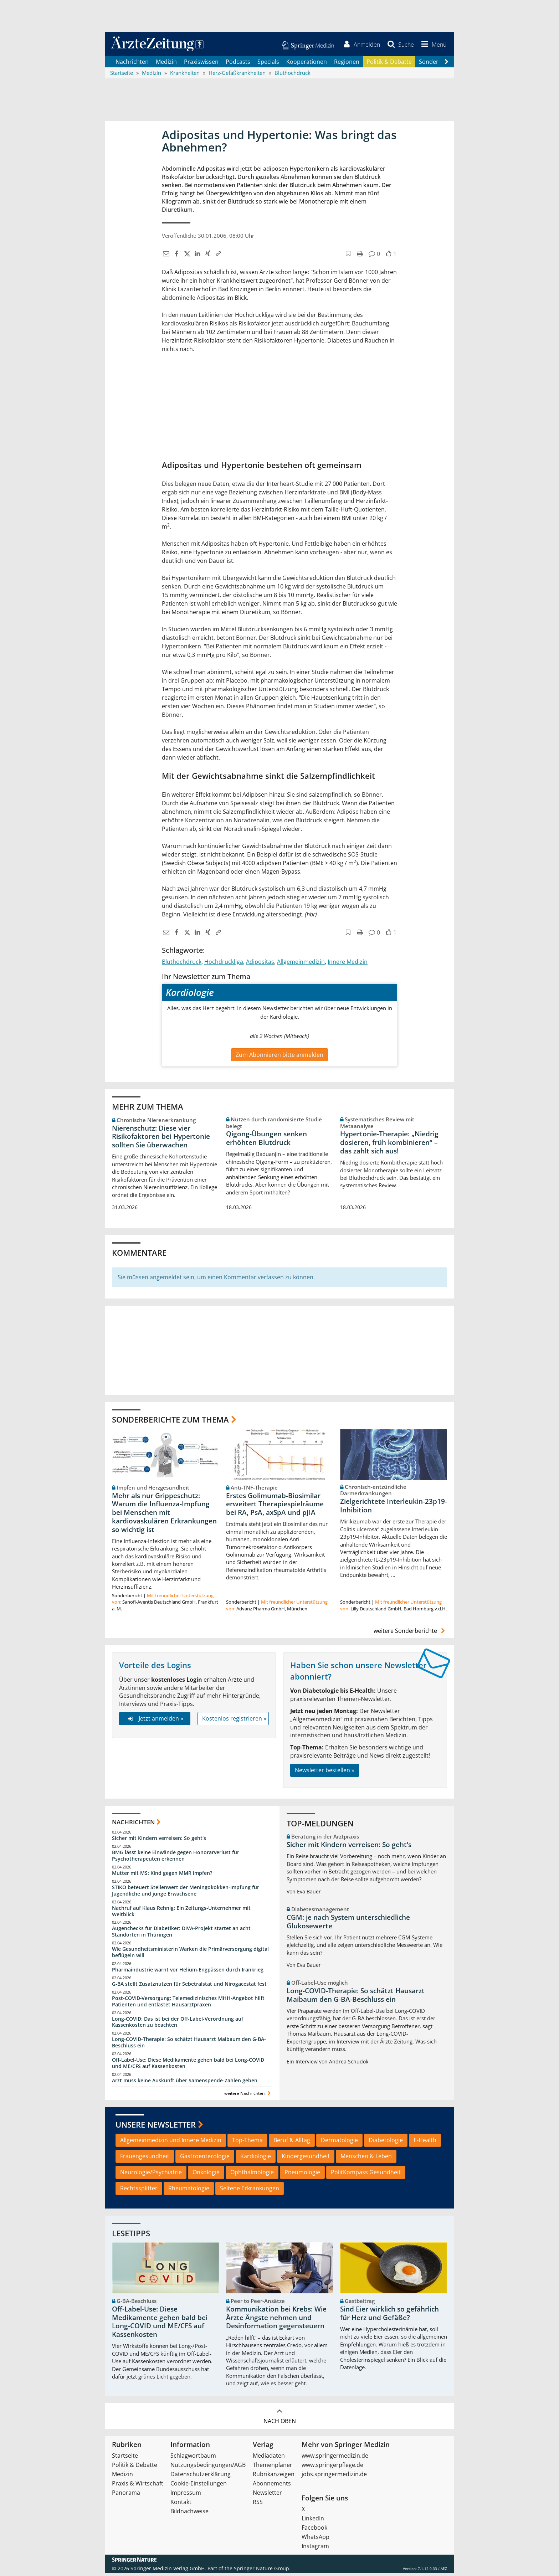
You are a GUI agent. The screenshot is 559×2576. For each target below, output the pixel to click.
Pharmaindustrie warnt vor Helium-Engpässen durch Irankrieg (187, 1972)
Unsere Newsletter (156, 2127)
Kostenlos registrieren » (234, 1721)
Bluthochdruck (181, 964)
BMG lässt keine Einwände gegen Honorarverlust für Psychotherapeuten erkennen (175, 1858)
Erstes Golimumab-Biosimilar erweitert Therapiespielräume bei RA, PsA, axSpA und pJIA (275, 1506)
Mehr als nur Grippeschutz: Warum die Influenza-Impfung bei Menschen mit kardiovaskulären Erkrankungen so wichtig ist (164, 1515)
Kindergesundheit (306, 2159)
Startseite (125, 2458)
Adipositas (260, 964)
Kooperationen (306, 64)
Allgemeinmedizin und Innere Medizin (170, 2143)
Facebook (314, 2530)
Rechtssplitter (139, 2191)
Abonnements (272, 2486)
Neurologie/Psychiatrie (151, 2175)
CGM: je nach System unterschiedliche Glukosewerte (348, 1924)
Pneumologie (302, 2175)
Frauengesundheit (144, 2159)
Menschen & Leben (366, 2159)
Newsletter (267, 2495)
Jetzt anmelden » (154, 1721)
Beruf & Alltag (291, 2143)
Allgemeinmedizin (301, 964)
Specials (268, 64)
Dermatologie (339, 2143)
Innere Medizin (348, 964)
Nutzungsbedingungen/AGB (208, 2468)
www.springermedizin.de (335, 2458)
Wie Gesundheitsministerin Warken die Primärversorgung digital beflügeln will (190, 1954)
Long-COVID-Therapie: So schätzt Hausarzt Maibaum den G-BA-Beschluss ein (189, 2045)
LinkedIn (313, 2521)
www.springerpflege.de (332, 2468)
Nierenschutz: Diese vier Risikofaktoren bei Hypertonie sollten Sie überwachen (161, 1139)
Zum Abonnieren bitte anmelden (279, 1057)
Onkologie (206, 2175)
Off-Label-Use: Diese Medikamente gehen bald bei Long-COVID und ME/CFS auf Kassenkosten (188, 2065)
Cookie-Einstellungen (198, 2486)
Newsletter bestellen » (324, 1773)
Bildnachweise (189, 2514)
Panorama (126, 2495)
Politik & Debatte (389, 64)
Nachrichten (132, 64)
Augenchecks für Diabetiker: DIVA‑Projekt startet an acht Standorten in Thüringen (181, 1934)
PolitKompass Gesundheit (366, 2175)
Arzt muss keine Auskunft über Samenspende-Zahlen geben (184, 2082)
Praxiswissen (201, 64)
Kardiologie (255, 2159)
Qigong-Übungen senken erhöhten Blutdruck (266, 1141)
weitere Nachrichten (248, 2096)
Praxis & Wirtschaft (137, 2486)
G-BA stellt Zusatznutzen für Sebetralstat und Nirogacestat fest (189, 1986)
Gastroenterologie (205, 2159)
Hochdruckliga (223, 964)
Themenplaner (272, 2468)
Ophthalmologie (252, 2175)
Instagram (315, 2549)
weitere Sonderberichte (410, 1633)
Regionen (346, 64)
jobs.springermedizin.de (334, 2477)
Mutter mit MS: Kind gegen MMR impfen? (162, 1875)
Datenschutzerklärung (200, 2477)
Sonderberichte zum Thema (170, 1422)
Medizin (166, 64)
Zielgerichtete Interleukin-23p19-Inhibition (393, 1508)
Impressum (185, 2495)
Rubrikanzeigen (273, 2477)
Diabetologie (386, 2143)
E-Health (425, 2143)
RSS (258, 2505)
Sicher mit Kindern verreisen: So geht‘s (159, 1840)
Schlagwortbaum (193, 2458)
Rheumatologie (188, 2191)
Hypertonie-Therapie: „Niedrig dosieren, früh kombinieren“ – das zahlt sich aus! (389, 1145)
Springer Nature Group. (262, 2571)
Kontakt (180, 2505)
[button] (431, 46)
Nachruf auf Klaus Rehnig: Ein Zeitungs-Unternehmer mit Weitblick (181, 1913)
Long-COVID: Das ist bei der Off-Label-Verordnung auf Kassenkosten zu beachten (177, 2024)
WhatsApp (315, 2540)
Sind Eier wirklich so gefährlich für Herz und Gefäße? (389, 2316)
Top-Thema (247, 2143)
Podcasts (238, 64)
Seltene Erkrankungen (249, 2191)
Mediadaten (269, 2458)
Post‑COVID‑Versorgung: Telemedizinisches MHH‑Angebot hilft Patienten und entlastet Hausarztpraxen (188, 2003)
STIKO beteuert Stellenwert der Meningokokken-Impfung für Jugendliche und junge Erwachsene (185, 1893)
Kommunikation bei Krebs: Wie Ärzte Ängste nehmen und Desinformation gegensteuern (276, 2320)
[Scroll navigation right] (446, 64)
